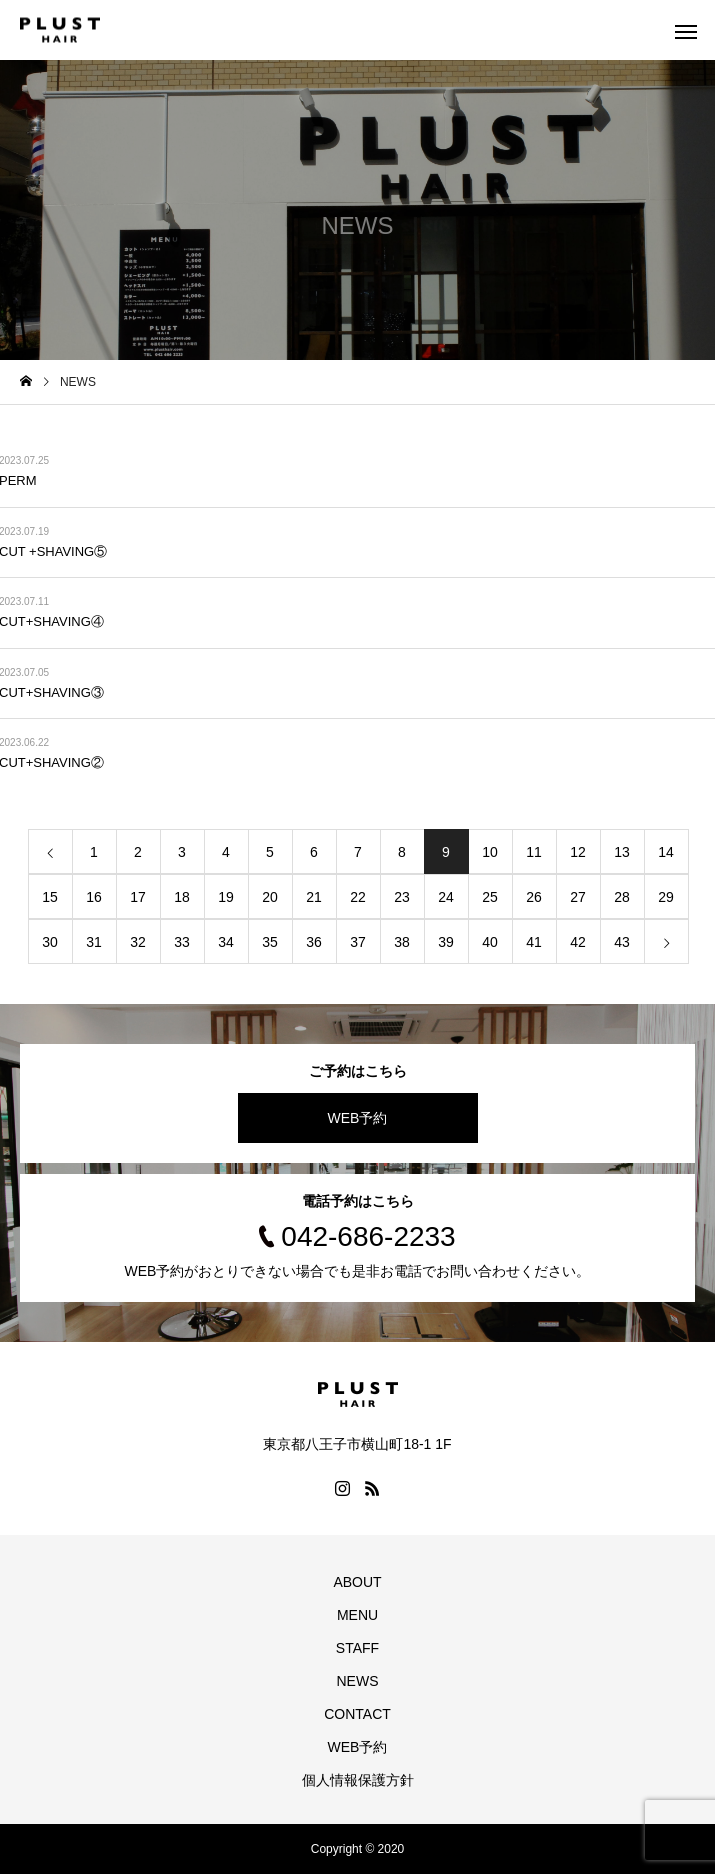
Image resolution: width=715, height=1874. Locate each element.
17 (138, 897)
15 (50, 897)
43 (622, 942)
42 (578, 942)
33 (182, 942)
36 (314, 942)
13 (622, 852)
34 (226, 942)
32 (138, 942)
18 (182, 897)
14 (666, 852)
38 (402, 942)
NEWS (358, 1681)
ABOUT (357, 1582)
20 (270, 897)
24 (446, 897)
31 (94, 942)
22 (358, 897)
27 (578, 897)
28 (622, 897)
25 (490, 897)
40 (490, 942)
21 (314, 897)
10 (490, 852)
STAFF (357, 1648)
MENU (357, 1615)
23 (402, 897)
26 (534, 897)
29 (666, 897)
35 (270, 942)
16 (94, 897)
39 (446, 942)
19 (226, 897)
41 (534, 942)
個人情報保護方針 (358, 1780)
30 (50, 942)
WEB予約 (358, 1118)
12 (578, 852)
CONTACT (357, 1714)
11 (534, 852)
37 (358, 942)
